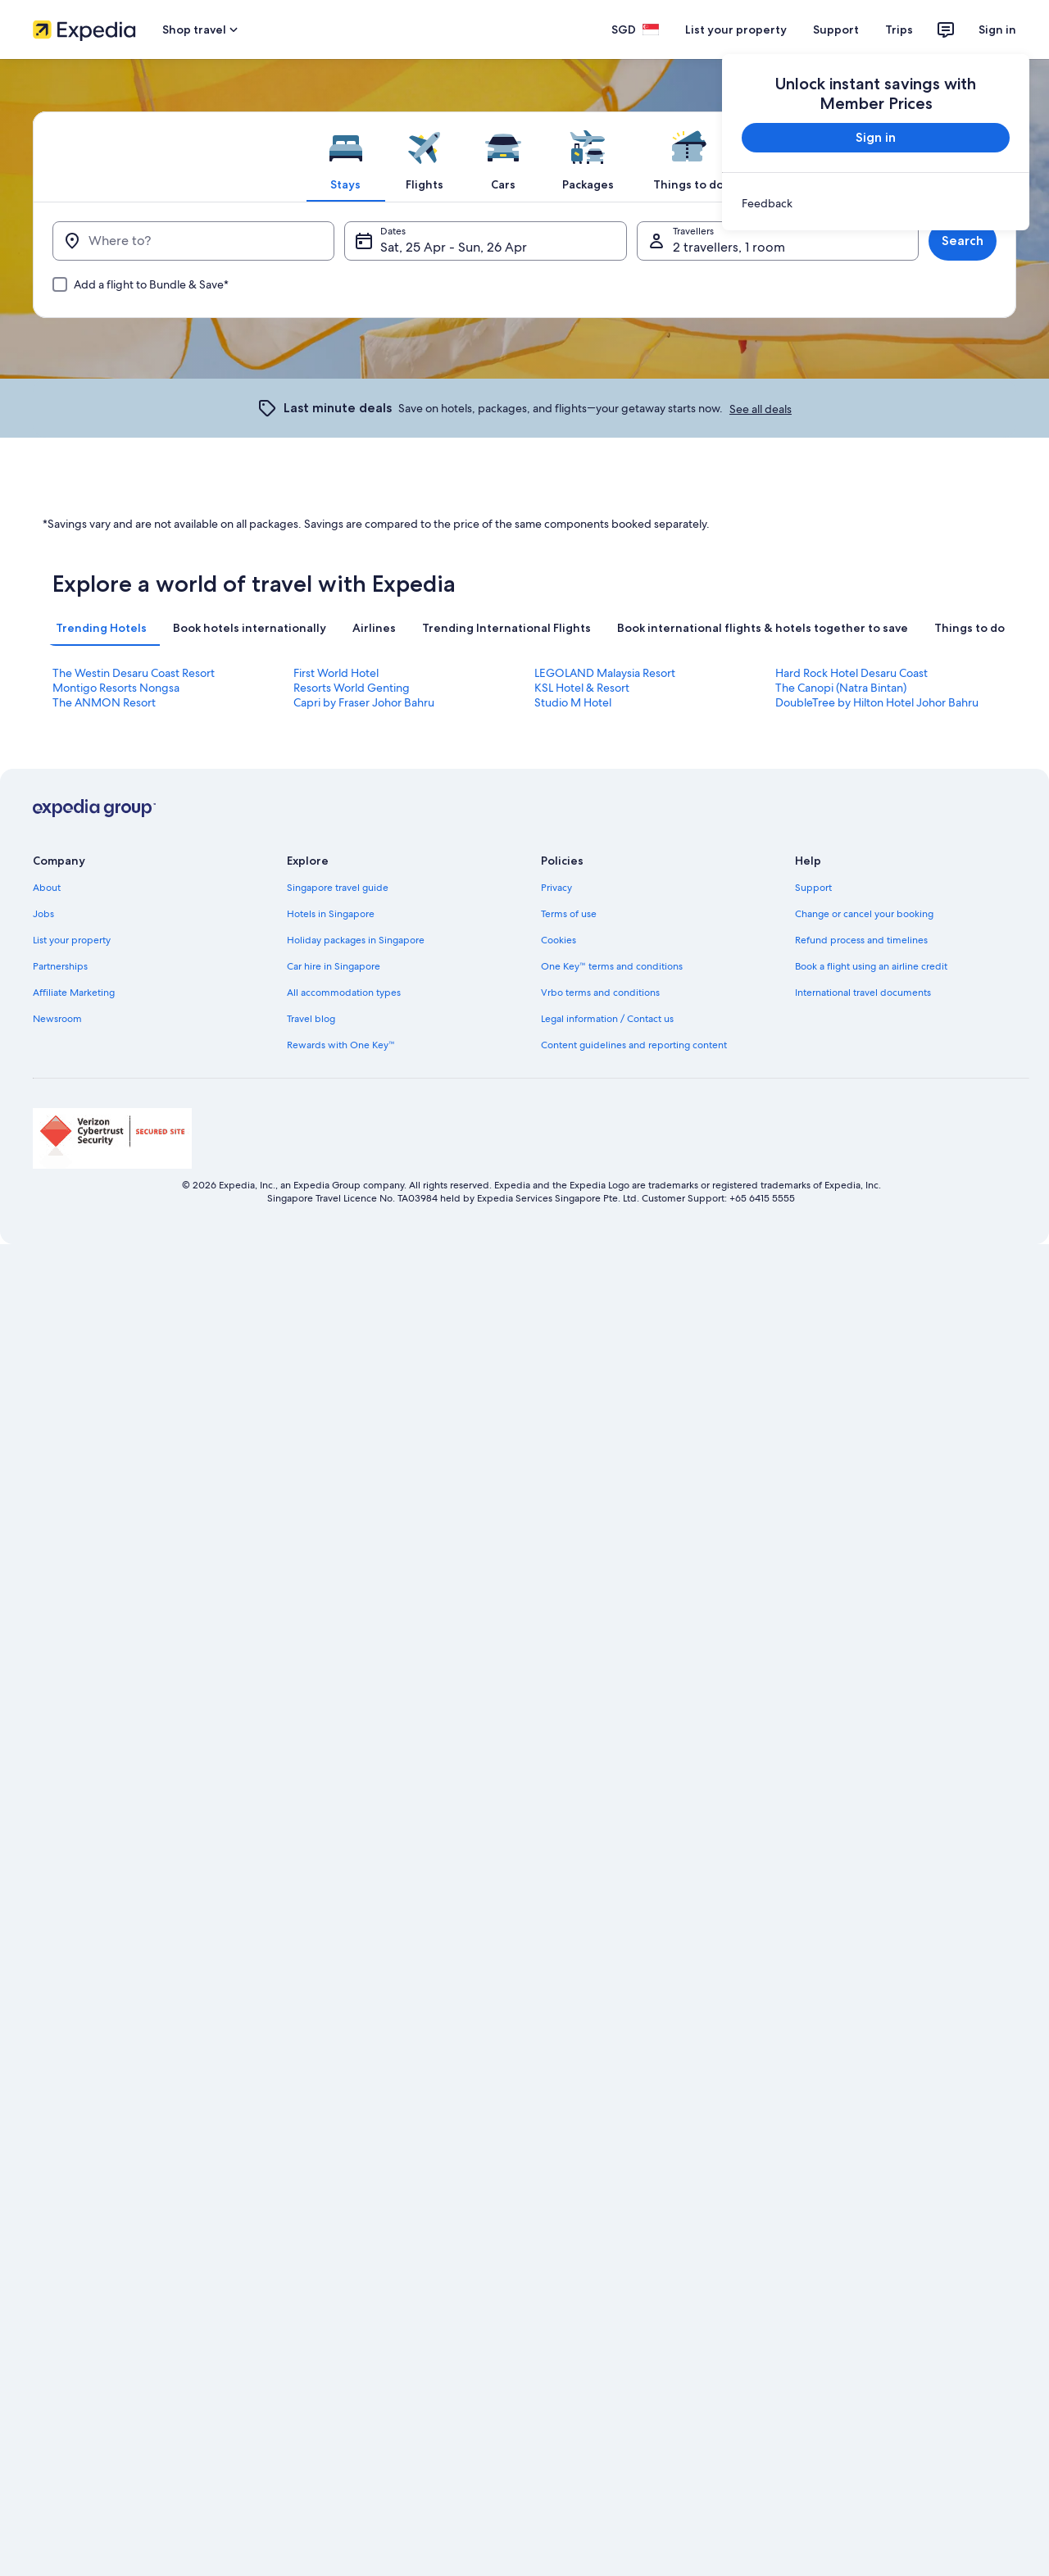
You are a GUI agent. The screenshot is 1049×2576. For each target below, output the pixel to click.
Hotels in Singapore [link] (331, 913)
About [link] (47, 887)
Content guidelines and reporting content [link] (634, 1045)
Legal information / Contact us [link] (607, 1018)
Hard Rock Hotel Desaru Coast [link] (851, 673)
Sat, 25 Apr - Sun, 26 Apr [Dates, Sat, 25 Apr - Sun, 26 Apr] (453, 247)
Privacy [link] (556, 887)
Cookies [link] (558, 940)
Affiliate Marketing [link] (74, 992)
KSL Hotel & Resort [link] (581, 687)
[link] (875, 203)
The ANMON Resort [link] (104, 702)
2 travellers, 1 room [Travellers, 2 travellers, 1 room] (729, 247)
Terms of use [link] (569, 913)
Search (962, 240)
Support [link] (813, 887)
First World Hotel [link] (336, 673)
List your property (736, 29)
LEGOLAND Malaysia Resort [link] (604, 673)
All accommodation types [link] (344, 992)
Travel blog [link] (311, 1018)
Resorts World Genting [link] (351, 687)
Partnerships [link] (60, 966)
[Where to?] (193, 241)
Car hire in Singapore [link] (333, 966)
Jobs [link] (43, 913)
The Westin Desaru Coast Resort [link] (133, 673)
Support (836, 29)
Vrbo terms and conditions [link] (600, 992)
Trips (899, 29)
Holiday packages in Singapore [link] (356, 940)
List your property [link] (72, 940)
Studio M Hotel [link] (572, 702)
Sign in (997, 29)
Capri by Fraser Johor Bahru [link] (363, 702)
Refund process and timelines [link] (861, 940)
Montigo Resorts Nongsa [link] (115, 687)
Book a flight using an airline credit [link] (871, 966)
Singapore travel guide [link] (337, 887)
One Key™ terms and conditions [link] (612, 966)
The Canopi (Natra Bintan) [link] (840, 687)
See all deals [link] (760, 409)
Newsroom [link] (57, 1018)
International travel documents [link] (863, 992)
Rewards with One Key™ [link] (341, 1045)
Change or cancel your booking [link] (864, 913)
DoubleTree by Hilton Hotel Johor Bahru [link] (877, 702)
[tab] (346, 156)
